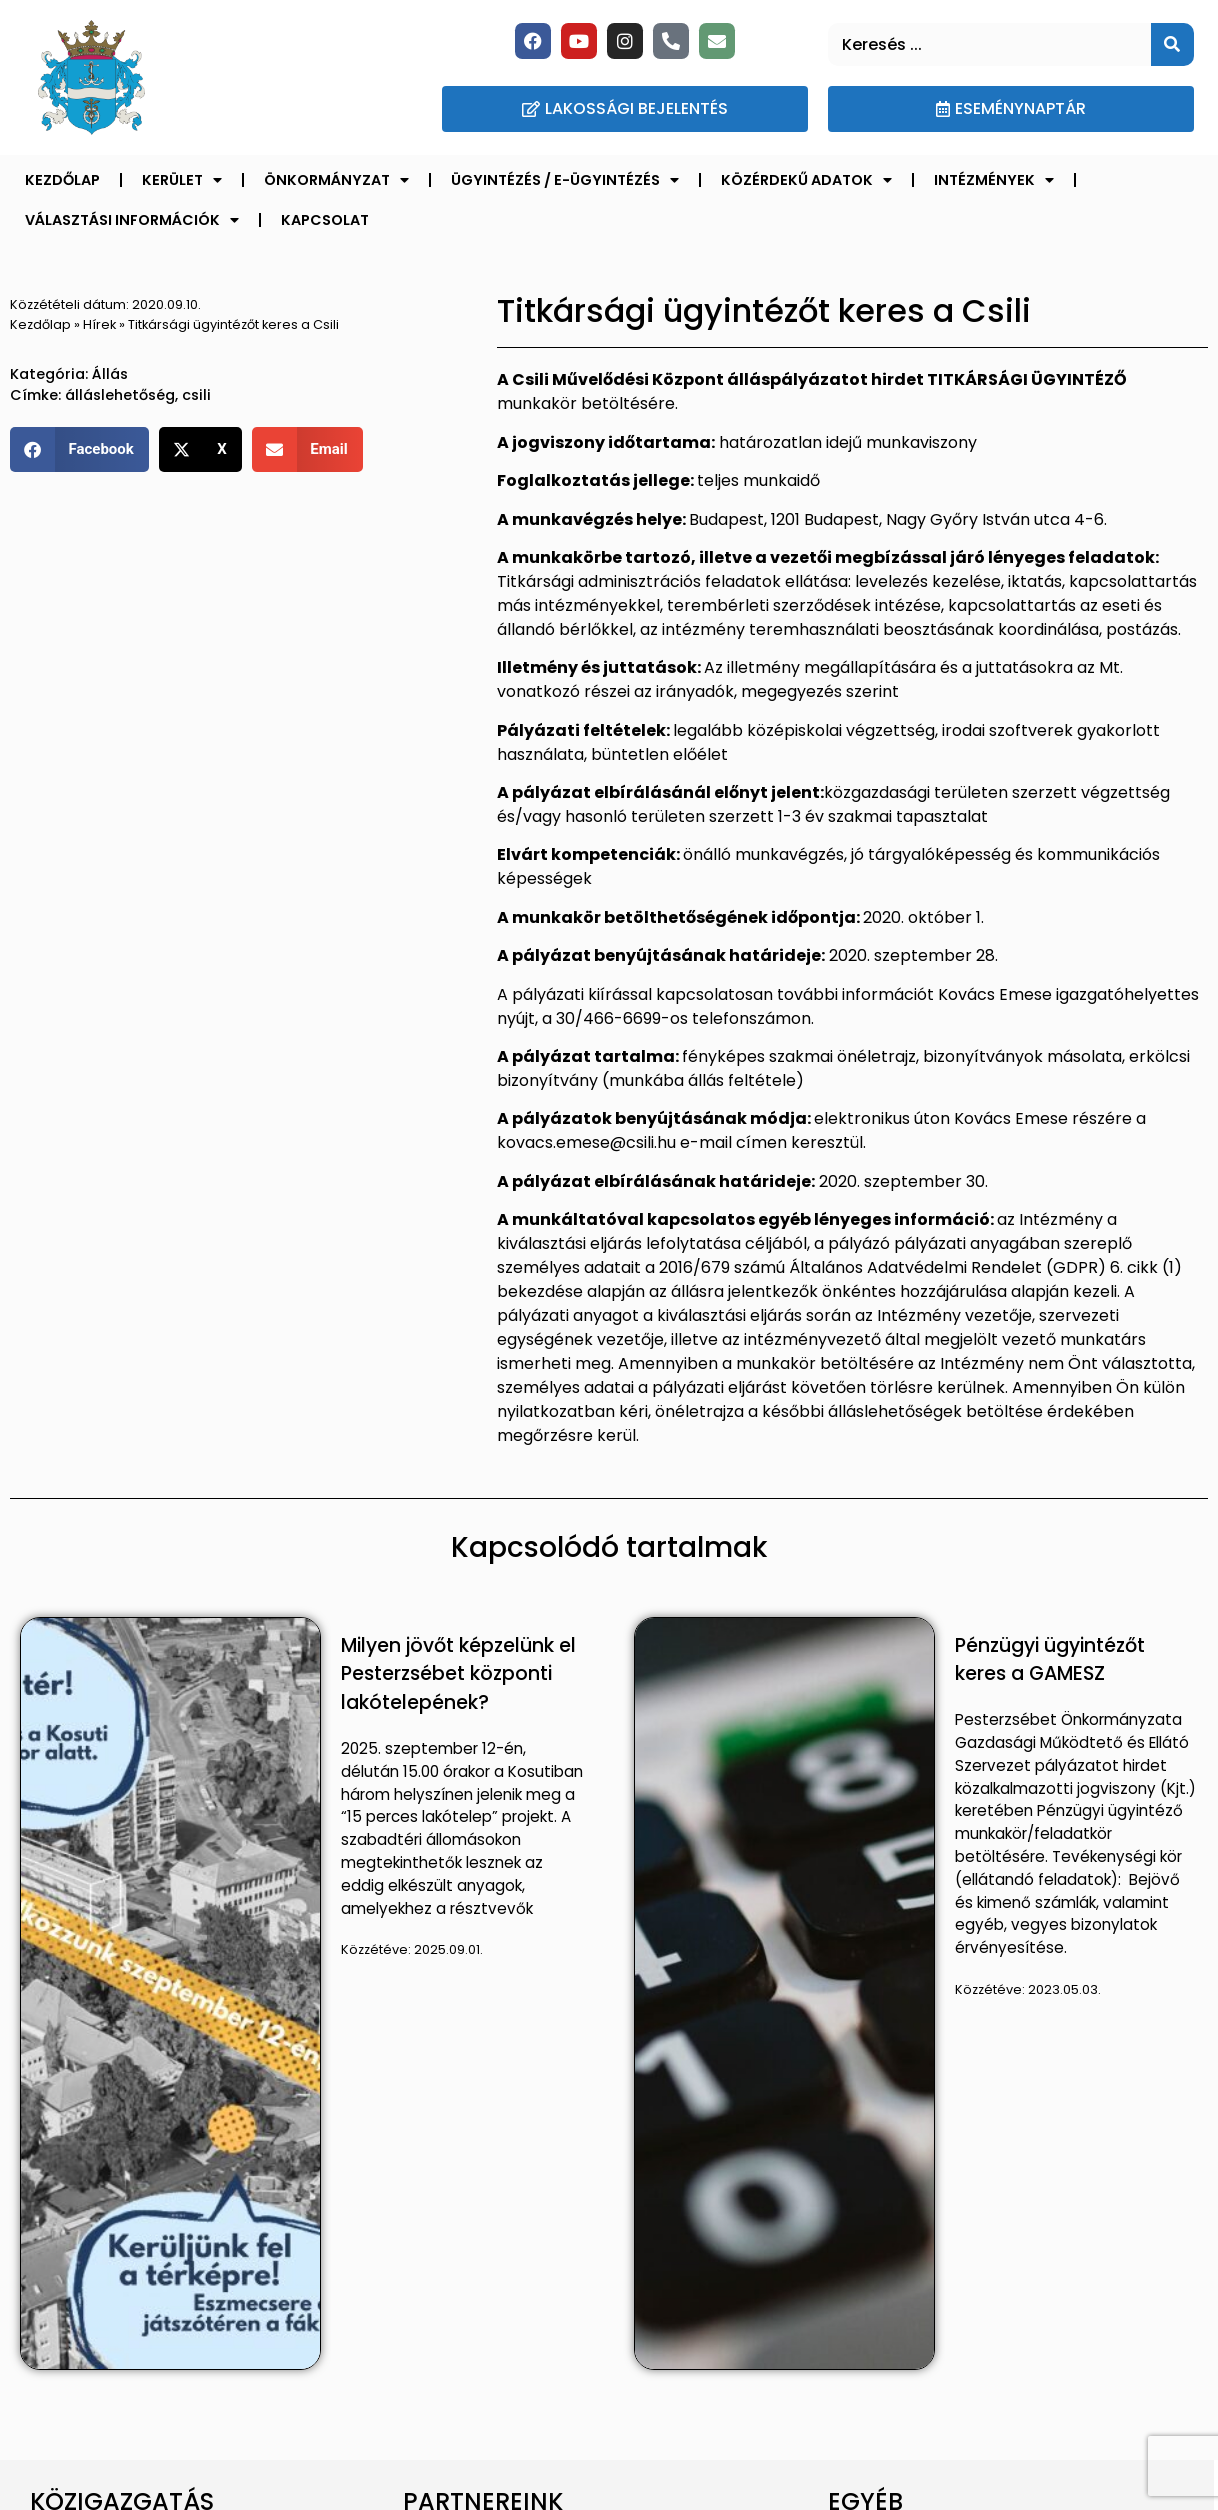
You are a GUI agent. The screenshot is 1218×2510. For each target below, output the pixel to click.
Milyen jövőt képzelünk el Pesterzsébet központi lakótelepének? (458, 1674)
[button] (79, 449)
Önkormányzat (336, 180)
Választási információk (132, 220)
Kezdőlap (62, 180)
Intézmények (994, 180)
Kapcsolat (325, 220)
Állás (110, 374)
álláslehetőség (120, 395)
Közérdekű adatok (806, 180)
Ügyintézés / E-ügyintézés (565, 180)
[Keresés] (1172, 44)
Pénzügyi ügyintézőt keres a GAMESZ (1050, 1660)
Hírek (99, 324)
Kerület (182, 180)
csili (196, 395)
